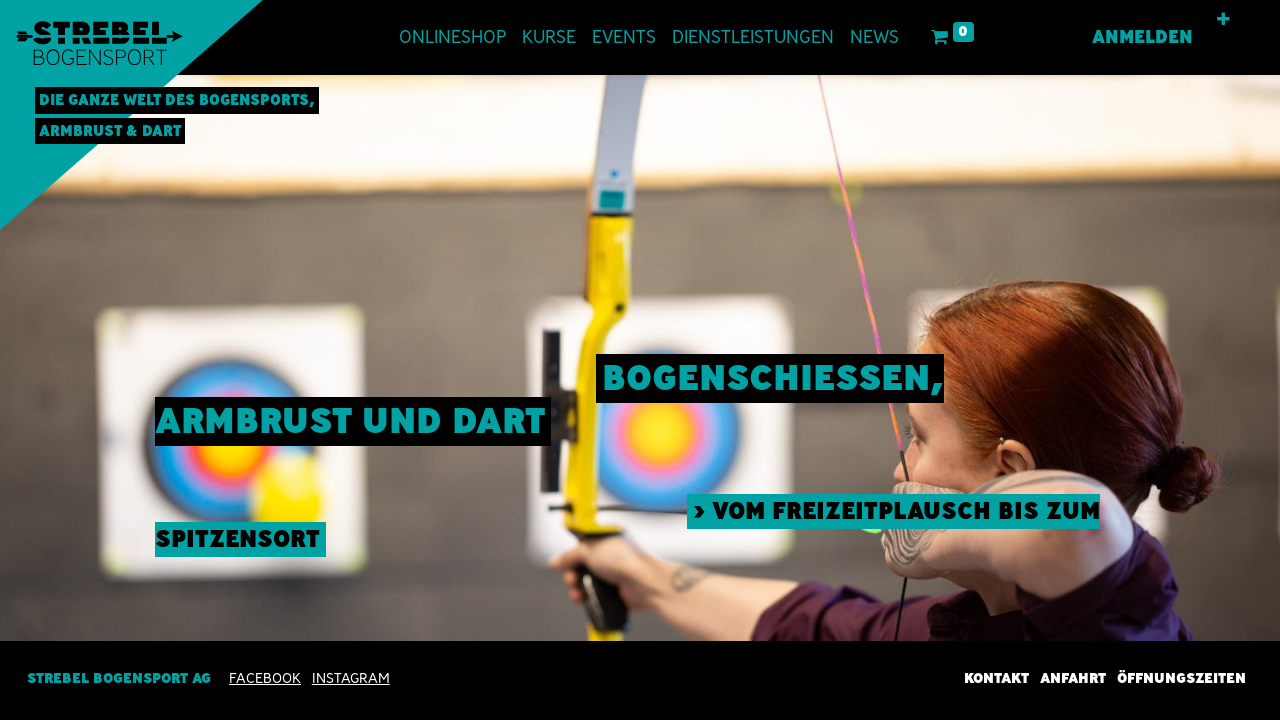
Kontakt (996, 678)
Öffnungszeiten (1181, 678)
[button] (1223, 20)
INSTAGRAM (351, 678)
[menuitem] (452, 37)
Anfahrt (1073, 678)
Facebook (265, 678)
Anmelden (1142, 37)
